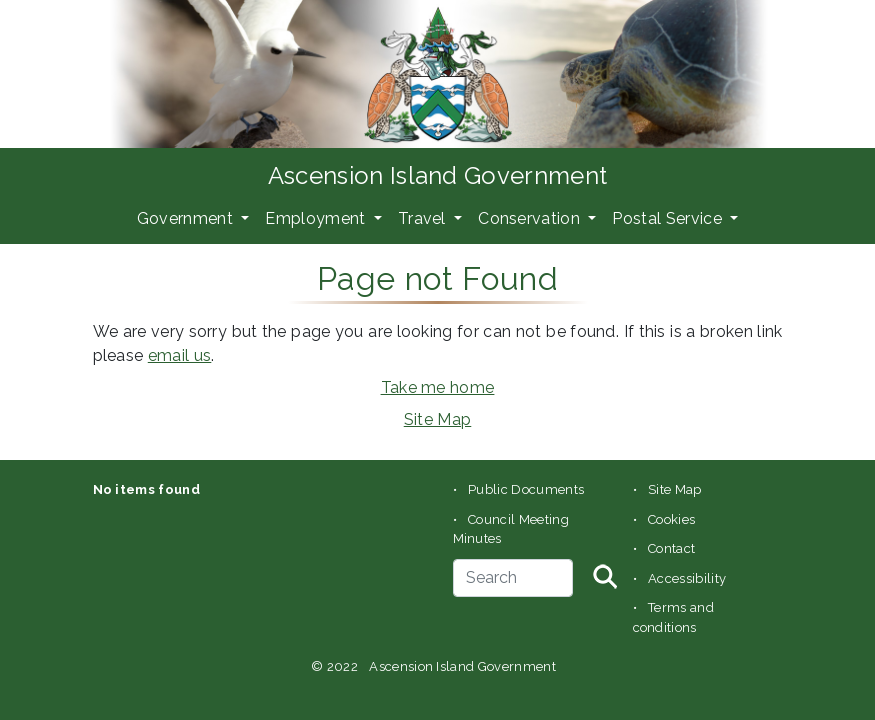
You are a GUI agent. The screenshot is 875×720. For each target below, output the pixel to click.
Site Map (438, 419)
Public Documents (526, 489)
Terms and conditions (674, 617)
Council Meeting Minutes (511, 529)
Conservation (531, 218)
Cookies (671, 519)
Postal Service (669, 218)
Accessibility (687, 578)
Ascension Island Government (438, 175)
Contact (671, 548)
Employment (317, 218)
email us (180, 355)
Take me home (438, 387)
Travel (424, 218)
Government (187, 218)
